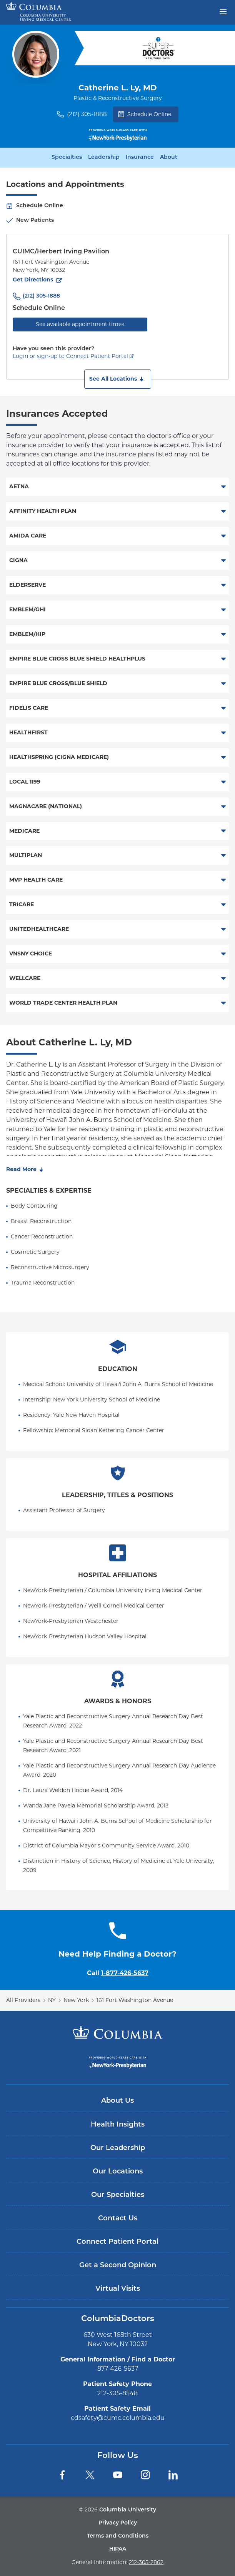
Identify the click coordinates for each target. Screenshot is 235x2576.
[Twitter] (90, 2475)
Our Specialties (117, 2195)
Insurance (140, 157)
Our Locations (118, 2171)
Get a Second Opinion (117, 2265)
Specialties (67, 157)
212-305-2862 (146, 2562)
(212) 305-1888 (87, 114)
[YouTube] (117, 2475)
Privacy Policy (117, 2523)
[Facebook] (62, 2475)
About (168, 157)
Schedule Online (144, 114)
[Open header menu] (223, 11)
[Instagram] (145, 2475)
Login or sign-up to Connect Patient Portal (70, 356)
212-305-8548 (117, 2393)
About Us (117, 2101)
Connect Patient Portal (117, 2242)
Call (117, 1973)
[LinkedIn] (173, 2475)
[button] (117, 379)
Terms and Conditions (117, 2536)
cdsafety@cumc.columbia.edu (118, 2417)
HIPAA (117, 2549)
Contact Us (117, 2218)
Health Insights (118, 2124)
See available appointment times (80, 324)
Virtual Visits (117, 2289)
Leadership (104, 157)
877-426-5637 (117, 2368)
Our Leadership (117, 2148)
